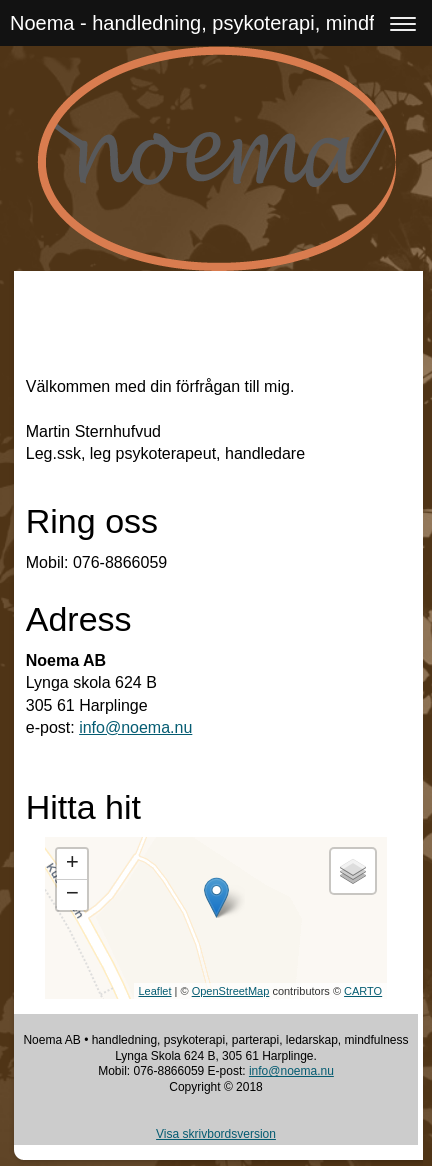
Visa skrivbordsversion (216, 1134)
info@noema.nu (135, 727)
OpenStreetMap (231, 991)
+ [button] (72, 864)
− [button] (72, 895)
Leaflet (155, 991)
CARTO (363, 991)
